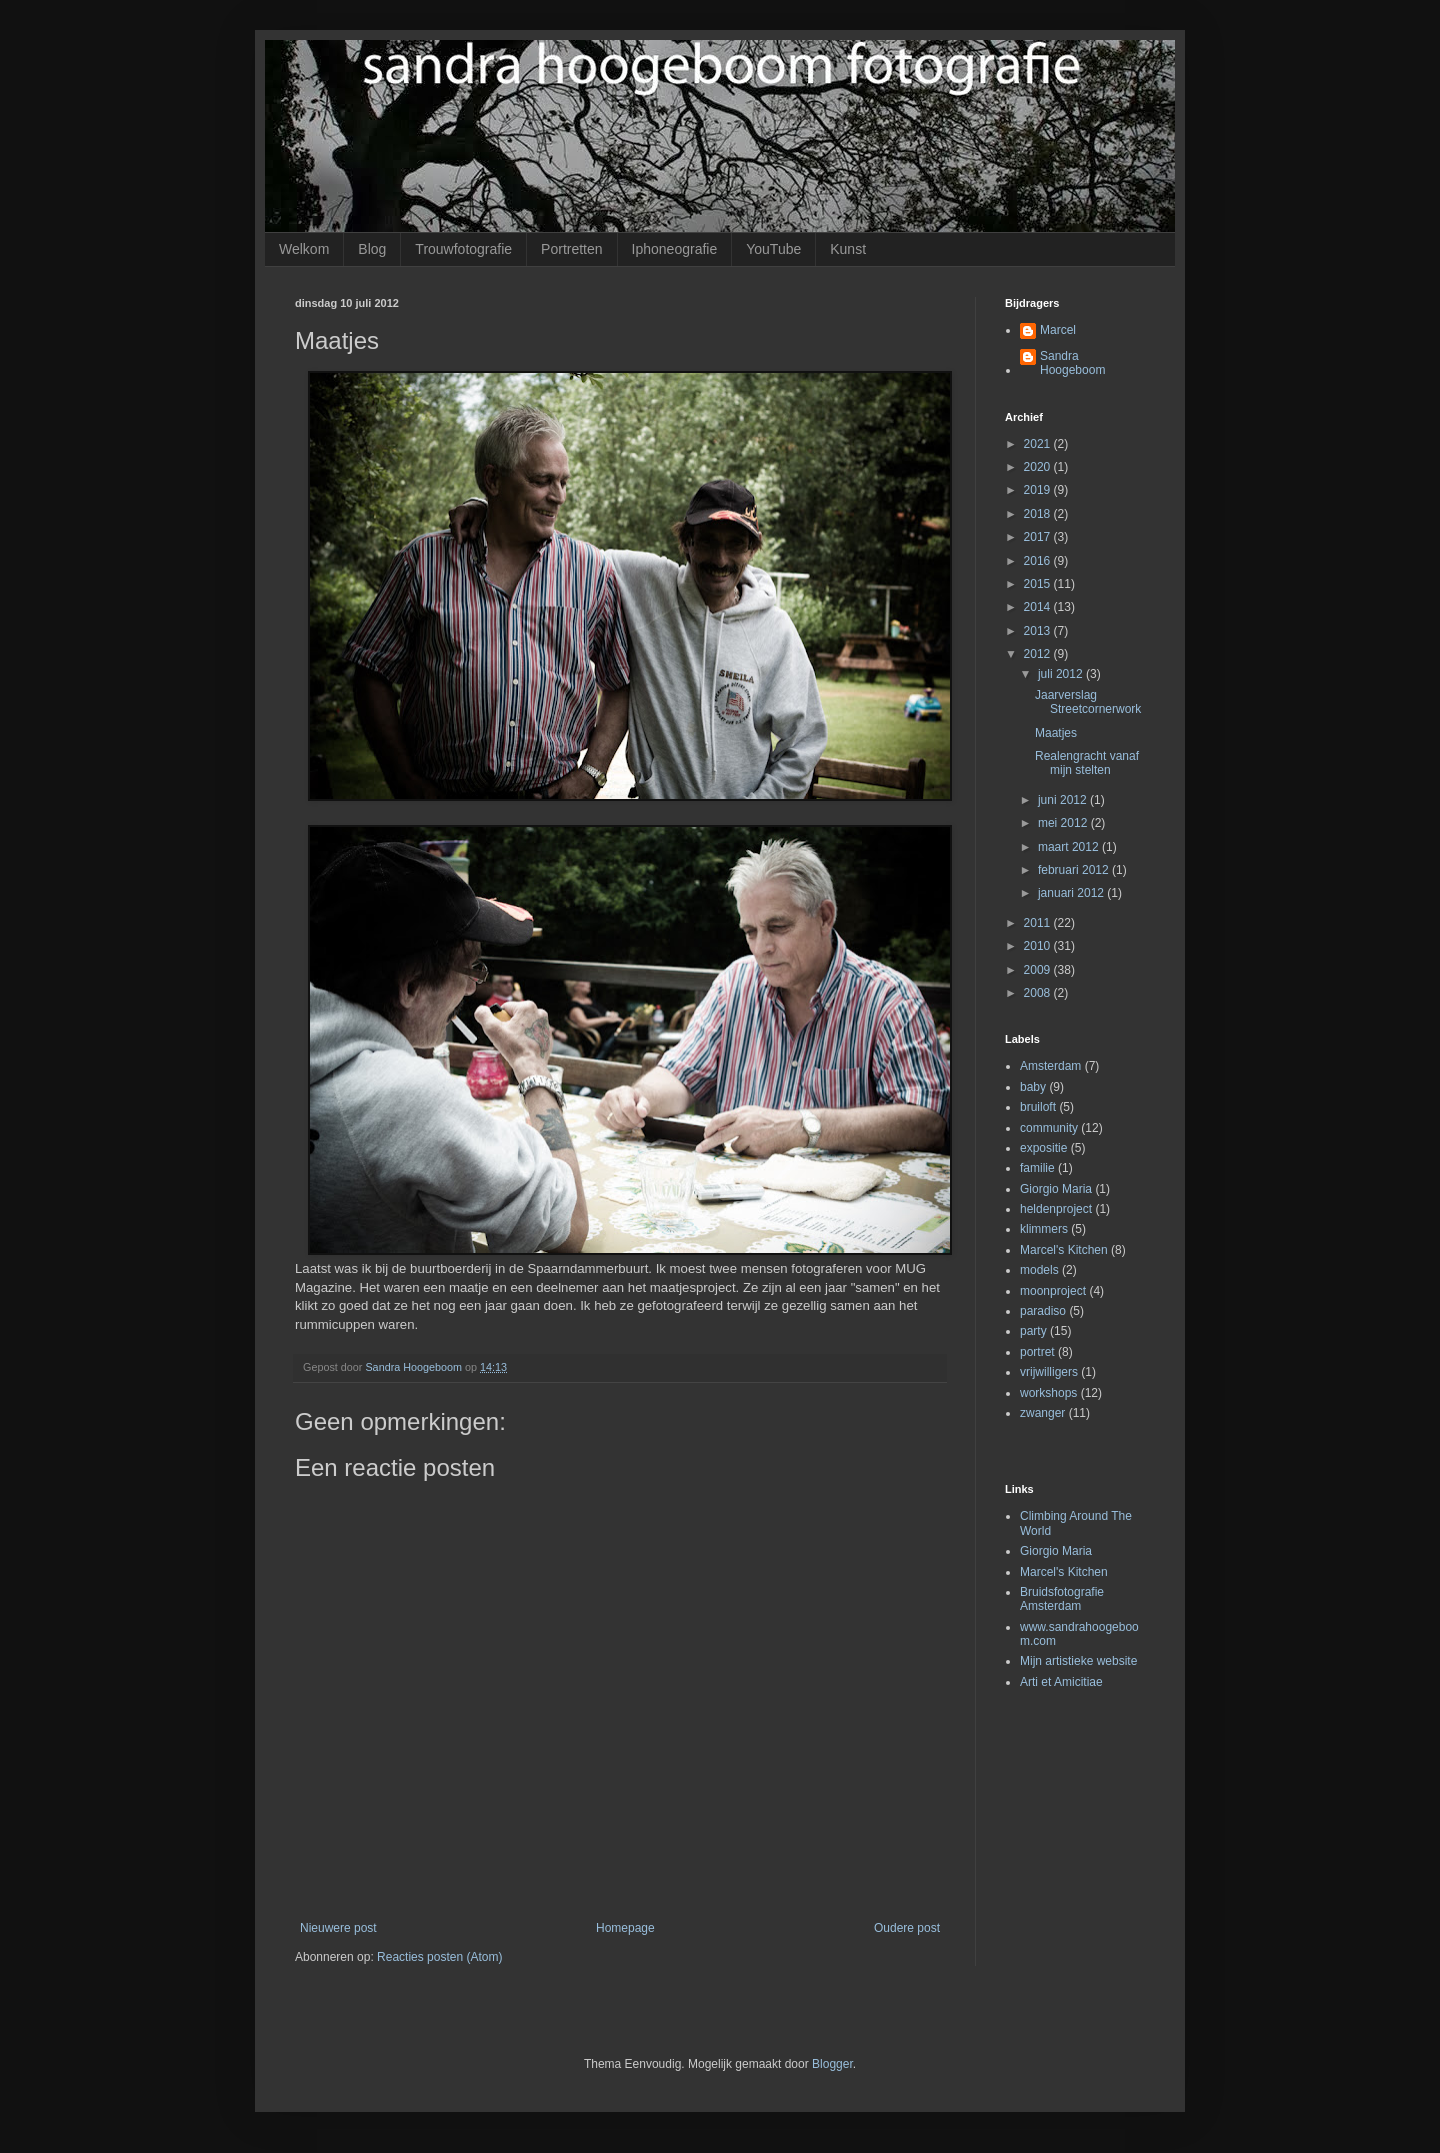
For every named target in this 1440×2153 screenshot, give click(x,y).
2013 (1039, 631)
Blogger (832, 2064)
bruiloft (1038, 1107)
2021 (1039, 444)
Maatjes (1056, 733)
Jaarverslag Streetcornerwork (1088, 702)
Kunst (848, 249)
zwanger (1042, 1413)
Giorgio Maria (1056, 1189)
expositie (1043, 1148)
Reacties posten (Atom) (439, 1957)
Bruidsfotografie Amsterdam (1062, 1599)
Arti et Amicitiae (1061, 1682)
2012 (1039, 654)
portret (1037, 1352)
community (1049, 1128)
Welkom (304, 249)
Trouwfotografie (463, 249)
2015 (1039, 584)
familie (1037, 1168)
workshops (1048, 1393)
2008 (1039, 993)
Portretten (571, 249)
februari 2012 (1075, 870)
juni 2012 (1064, 800)
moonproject (1053, 1291)
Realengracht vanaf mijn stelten (1087, 763)
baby (1033, 1087)
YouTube (773, 249)
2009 (1039, 970)
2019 (1039, 490)
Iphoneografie (675, 249)
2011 (1039, 923)
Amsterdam (1050, 1066)
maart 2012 (1070, 847)
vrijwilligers (1049, 1372)
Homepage (625, 1928)
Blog (372, 249)
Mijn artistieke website (1078, 1661)
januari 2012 (1072, 893)
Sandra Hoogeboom (1072, 363)
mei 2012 (1064, 823)
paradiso (1043, 1311)
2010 (1039, 946)
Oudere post (907, 1928)
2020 (1039, 467)
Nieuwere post (338, 1928)
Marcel (1058, 330)
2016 (1039, 561)
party (1033, 1331)
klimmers (1044, 1229)
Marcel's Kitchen (1064, 1250)
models (1039, 1270)
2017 (1039, 537)
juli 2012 (1062, 674)
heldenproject (1056, 1209)
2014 (1039, 607)
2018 (1039, 514)
